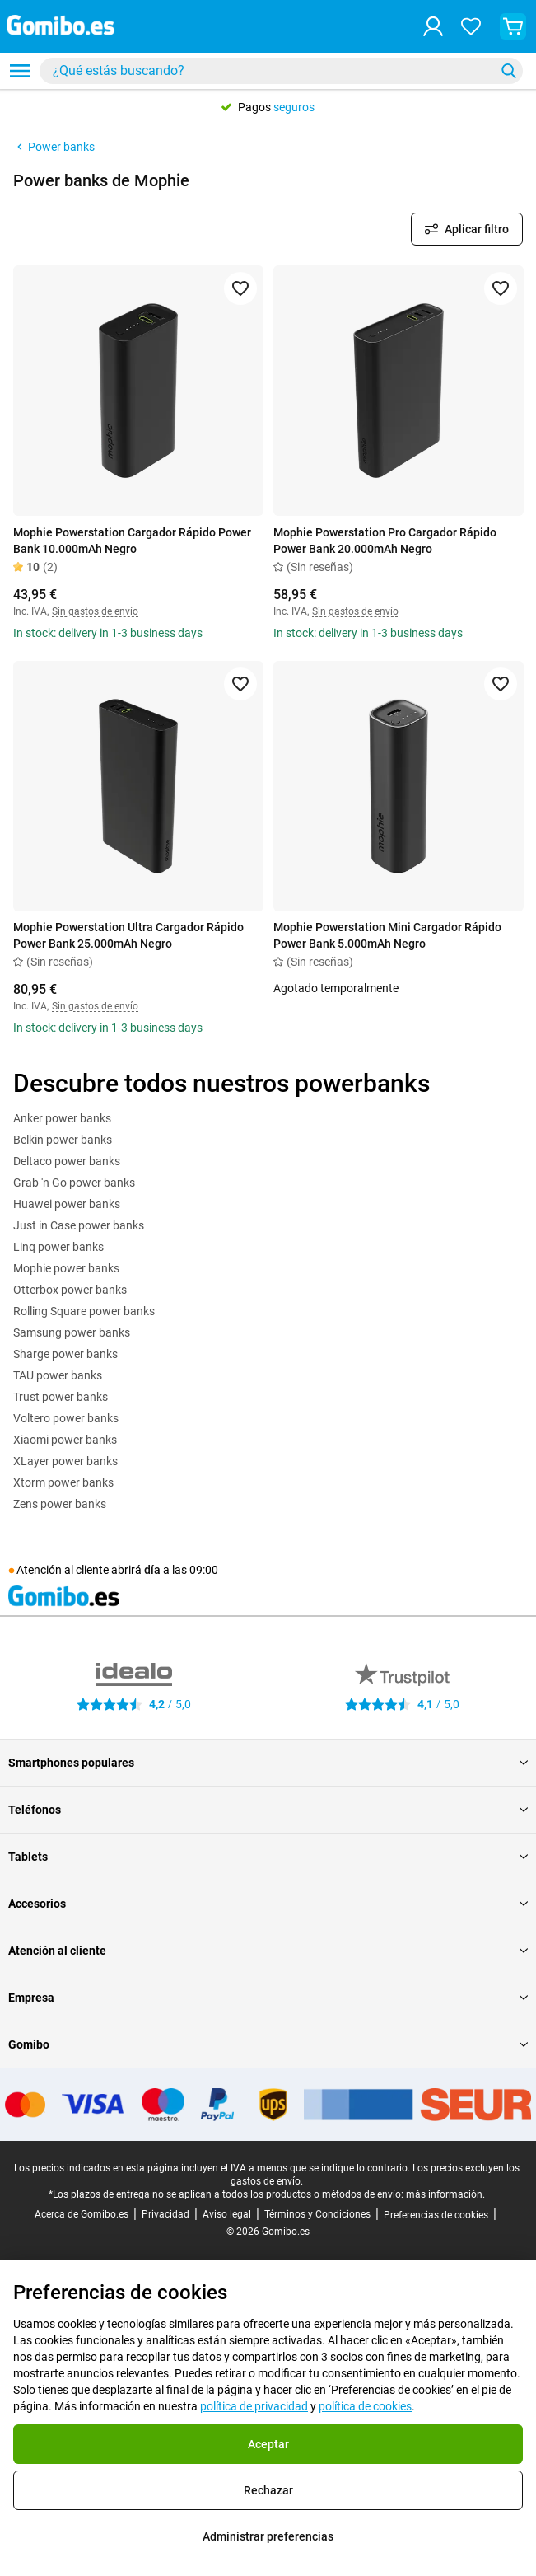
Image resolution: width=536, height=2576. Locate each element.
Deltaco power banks (66, 1161)
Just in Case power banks (78, 1225)
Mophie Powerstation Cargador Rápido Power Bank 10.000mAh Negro (132, 540)
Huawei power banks (66, 1204)
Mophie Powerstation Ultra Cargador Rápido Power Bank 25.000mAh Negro (128, 935)
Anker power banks (62, 1118)
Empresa (268, 1997)
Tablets (268, 1856)
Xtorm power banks (63, 1482)
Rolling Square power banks (84, 1311)
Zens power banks (59, 1503)
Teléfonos (268, 1809)
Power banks (54, 146)
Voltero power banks (66, 1418)
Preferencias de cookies (436, 2215)
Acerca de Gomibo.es (81, 2214)
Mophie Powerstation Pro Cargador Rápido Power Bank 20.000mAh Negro (384, 540)
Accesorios (268, 1903)
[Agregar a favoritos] (240, 288)
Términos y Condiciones (317, 2214)
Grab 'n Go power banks (74, 1182)
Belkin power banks (62, 1139)
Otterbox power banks (70, 1289)
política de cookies (365, 2406)
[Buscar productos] (270, 71)
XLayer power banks (65, 1461)
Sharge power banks (65, 1354)
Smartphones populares (268, 1762)
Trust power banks (60, 1396)
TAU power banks (57, 1375)
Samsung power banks (71, 1332)
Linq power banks (58, 1246)
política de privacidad (254, 2406)
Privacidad (165, 2214)
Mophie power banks (66, 1268)
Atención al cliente (268, 1950)
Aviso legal (227, 2214)
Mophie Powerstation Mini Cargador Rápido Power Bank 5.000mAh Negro (387, 935)
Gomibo (268, 2044)
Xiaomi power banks (65, 1439)
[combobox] (281, 71)
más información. (445, 2194)
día (152, 1569)
